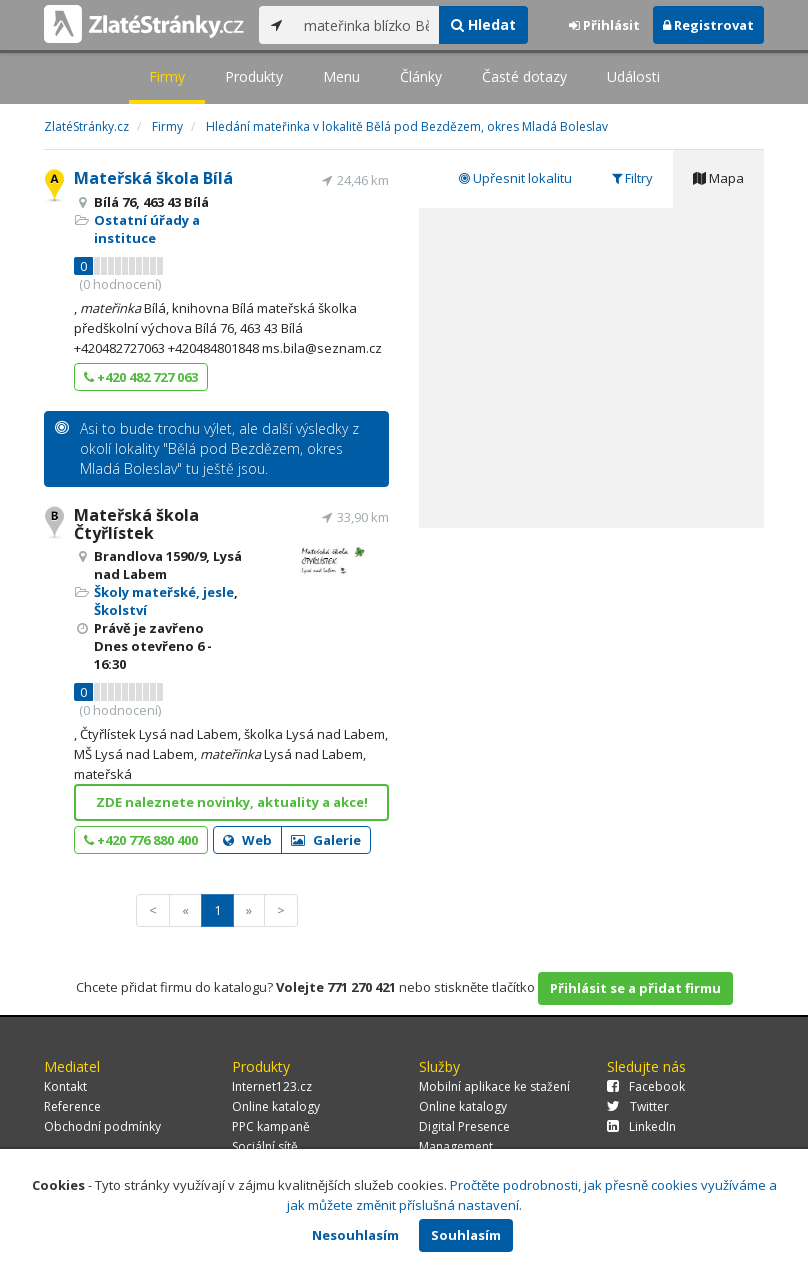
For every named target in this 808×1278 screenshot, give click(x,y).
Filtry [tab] (632, 178)
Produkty (254, 76)
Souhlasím (466, 1235)
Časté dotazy (524, 76)
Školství (120, 610)
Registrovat (708, 25)
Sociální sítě (265, 1146)
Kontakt (65, 1086)
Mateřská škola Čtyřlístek (136, 524)
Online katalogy (276, 1106)
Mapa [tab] (718, 178)
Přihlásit (604, 25)
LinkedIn (641, 1126)
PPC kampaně (271, 1126)
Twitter (638, 1106)
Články (421, 76)
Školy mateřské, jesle (164, 592)
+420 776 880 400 (141, 840)
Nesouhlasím (355, 1235)
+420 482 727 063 (141, 377)
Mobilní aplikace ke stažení (494, 1086)
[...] (366, 25)
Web (247, 840)
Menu (341, 76)
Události (633, 76)
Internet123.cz (272, 1086)
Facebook (646, 1086)
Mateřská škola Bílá (153, 178)
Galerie (326, 840)
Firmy (167, 76)
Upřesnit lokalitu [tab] (515, 178)
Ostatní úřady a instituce (147, 229)
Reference (72, 1106)
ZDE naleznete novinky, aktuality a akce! (232, 802)
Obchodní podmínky (102, 1126)
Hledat (483, 24)
